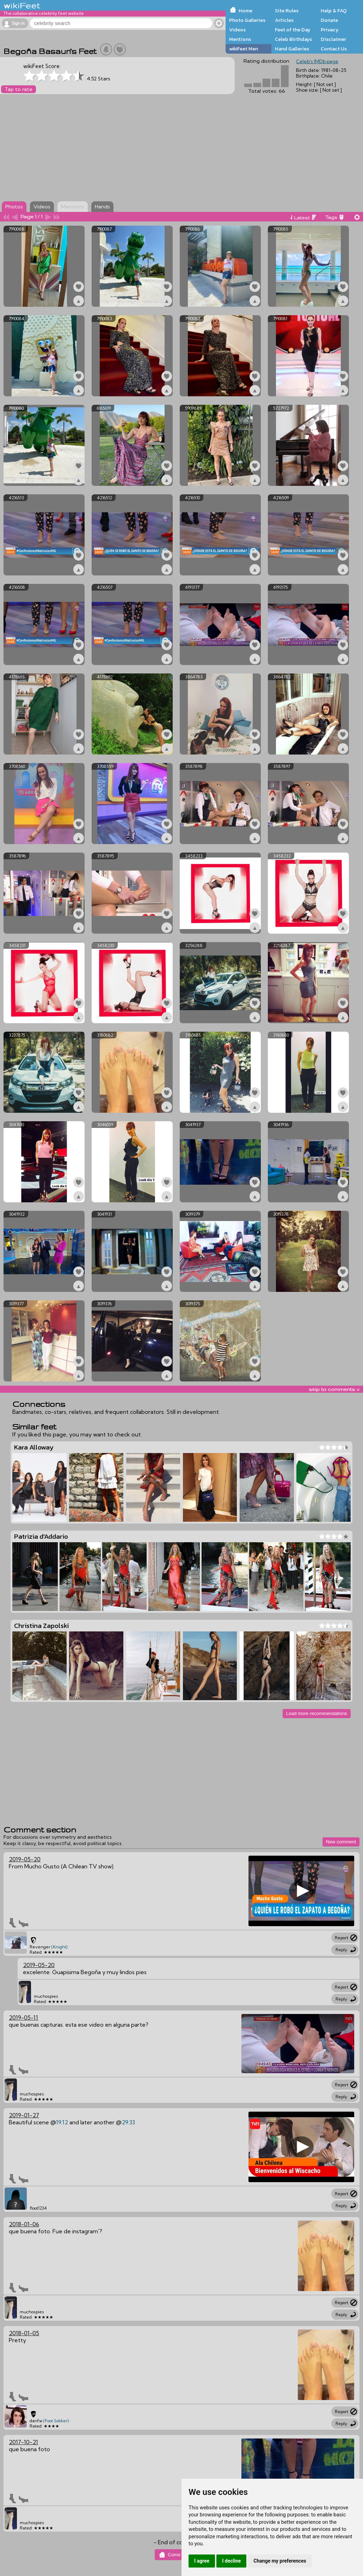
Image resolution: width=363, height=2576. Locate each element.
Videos (237, 29)
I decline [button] (231, 2561)
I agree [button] (201, 2561)
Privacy (330, 29)
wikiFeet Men (243, 49)
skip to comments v (334, 1389)
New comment (341, 1841)
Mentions (240, 39)
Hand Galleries (292, 49)
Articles (284, 20)
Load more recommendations (316, 1713)
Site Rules (287, 10)
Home (245, 10)
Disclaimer (333, 39)
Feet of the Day (292, 29)
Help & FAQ (334, 10)
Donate (329, 20)
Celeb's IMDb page (317, 61)
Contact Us (334, 49)
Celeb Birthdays (293, 39)
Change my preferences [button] (279, 2561)
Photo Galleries (247, 20)
